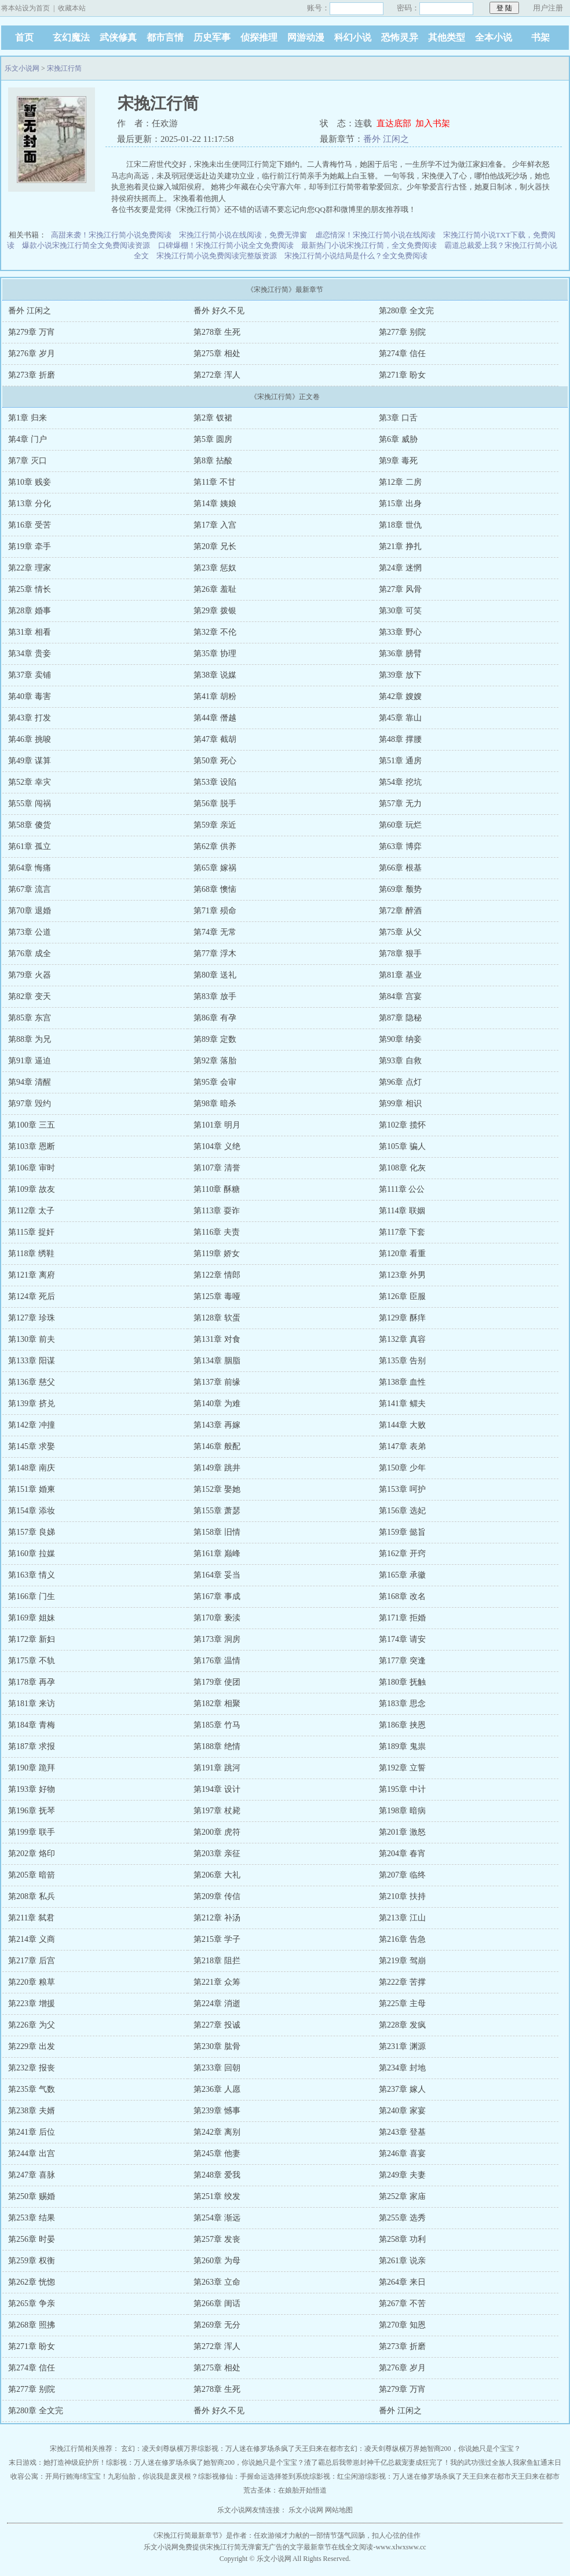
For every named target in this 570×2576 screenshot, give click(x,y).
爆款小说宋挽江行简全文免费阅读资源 (86, 245)
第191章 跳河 (216, 1767)
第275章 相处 (216, 353)
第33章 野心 (400, 632)
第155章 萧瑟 (216, 1510)
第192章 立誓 (402, 1767)
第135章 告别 (402, 1360)
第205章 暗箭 (31, 1875)
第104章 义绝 (216, 1146)
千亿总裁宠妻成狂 (401, 2462)
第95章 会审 (214, 1082)
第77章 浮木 (214, 953)
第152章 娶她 (216, 1489)
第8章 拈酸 (212, 460)
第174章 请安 (402, 1639)
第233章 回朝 (216, 2067)
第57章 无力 (400, 803)
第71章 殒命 (214, 910)
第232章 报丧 (31, 2067)
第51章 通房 (400, 760)
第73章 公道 (29, 932)
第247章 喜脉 (31, 2175)
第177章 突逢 (402, 1660)
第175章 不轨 (31, 1660)
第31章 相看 (29, 632)
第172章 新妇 (31, 1639)
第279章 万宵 (31, 332)
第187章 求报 (31, 1746)
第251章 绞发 (216, 2196)
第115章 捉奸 (31, 1232)
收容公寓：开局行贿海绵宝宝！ (59, 2476)
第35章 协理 (214, 653)
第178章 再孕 (31, 1682)
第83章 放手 (214, 996)
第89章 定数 (214, 1039)
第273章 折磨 (31, 375)
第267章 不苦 (402, 2303)
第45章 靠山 (400, 717)
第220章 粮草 (31, 1982)
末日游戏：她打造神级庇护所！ (57, 2462)
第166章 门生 (31, 1596)
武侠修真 (118, 37)
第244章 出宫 (31, 2153)
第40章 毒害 (29, 696)
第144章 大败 (402, 1425)
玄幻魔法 (71, 37)
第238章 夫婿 (31, 2110)
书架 (540, 37)
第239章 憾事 (216, 2110)
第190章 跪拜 (31, 1767)
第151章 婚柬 (31, 1489)
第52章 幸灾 (29, 782)
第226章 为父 (31, 2025)
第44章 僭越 (214, 717)
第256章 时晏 (31, 2239)
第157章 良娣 (31, 1532)
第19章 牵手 (29, 546)
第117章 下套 (402, 1232)
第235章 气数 (31, 2089)
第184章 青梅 (31, 1725)
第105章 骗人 (402, 1146)
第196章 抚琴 (31, 1810)
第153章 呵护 (402, 1489)
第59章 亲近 (214, 825)
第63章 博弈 (400, 846)
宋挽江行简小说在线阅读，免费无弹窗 (243, 234)
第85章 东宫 (29, 1017)
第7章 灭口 (27, 460)
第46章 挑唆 (29, 739)
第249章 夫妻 (402, 2175)
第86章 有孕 (214, 1017)
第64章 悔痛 (29, 867)
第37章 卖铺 (29, 675)
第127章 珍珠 (31, 1317)
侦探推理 (258, 37)
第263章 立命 (216, 2282)
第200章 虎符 (216, 1832)
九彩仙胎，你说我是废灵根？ (153, 2476)
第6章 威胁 (398, 439)
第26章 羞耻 (214, 589)
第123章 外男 (402, 1275)
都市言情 (165, 37)
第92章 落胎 (214, 1060)
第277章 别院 (402, 332)
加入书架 (432, 123)
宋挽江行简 (64, 68)
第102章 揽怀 (402, 1125)
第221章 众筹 (216, 1982)
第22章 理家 (29, 568)
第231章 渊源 (402, 2046)
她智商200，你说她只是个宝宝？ (470, 2449)
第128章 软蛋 (216, 1317)
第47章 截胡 (214, 739)
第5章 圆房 (212, 439)
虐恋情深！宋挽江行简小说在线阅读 (375, 234)
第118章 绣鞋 (31, 1253)
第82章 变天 (29, 996)
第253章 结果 (31, 2217)
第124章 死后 (31, 1296)
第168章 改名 (402, 1596)
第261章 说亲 (402, 2260)
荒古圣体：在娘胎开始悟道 (285, 2490)
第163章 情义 (31, 1575)
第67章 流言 (29, 889)
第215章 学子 (216, 1939)
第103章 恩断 (31, 1146)
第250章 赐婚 (31, 2196)
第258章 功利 (402, 2239)
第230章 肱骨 (216, 2046)
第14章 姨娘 (214, 503)
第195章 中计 (402, 1789)
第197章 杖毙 (216, 1810)
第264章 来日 (402, 2282)
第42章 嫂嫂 (400, 696)
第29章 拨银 (214, 610)
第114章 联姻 (402, 1210)
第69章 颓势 (400, 889)
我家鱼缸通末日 (537, 2462)
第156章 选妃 (402, 1510)
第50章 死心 (214, 760)
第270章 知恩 (402, 2325)
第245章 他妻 (216, 2153)
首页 (24, 37)
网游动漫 (305, 37)
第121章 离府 (31, 1275)
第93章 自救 (400, 1060)
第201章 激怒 (402, 1832)
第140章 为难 (216, 1403)
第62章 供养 (214, 846)
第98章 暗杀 (214, 1103)
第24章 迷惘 (400, 568)
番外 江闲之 (386, 139)
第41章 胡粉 (214, 696)
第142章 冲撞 (31, 1425)
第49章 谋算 (29, 760)
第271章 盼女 (402, 375)
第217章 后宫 (31, 1960)
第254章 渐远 (216, 2217)
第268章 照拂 (31, 2325)
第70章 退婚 (29, 910)
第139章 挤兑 (31, 1403)
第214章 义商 (31, 1939)
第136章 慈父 (31, 1382)
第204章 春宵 (402, 1853)
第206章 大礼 (216, 1875)
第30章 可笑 (400, 610)
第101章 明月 (216, 1125)
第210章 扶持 (402, 1896)
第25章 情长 (29, 589)
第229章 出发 (31, 2046)
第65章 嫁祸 (214, 867)
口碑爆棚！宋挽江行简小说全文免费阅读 (226, 245)
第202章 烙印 (31, 1853)
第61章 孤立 (29, 846)
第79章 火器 (29, 975)
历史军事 (212, 37)
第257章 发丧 (216, 2239)
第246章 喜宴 (402, 2153)
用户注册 (548, 7)
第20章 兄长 (214, 546)
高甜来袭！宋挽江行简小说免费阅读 (111, 234)
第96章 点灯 (400, 1082)
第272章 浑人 (216, 375)
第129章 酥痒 (402, 1317)
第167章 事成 (216, 1596)
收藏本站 (72, 8)
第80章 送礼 (214, 975)
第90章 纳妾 (400, 1039)
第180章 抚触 (402, 1682)
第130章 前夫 (31, 1339)
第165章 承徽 (402, 1575)
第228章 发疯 (402, 2025)
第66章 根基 (400, 867)
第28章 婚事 (29, 610)
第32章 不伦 (214, 632)
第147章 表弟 (402, 1446)
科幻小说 (352, 37)
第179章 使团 (216, 1682)
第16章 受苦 (29, 525)
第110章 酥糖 (216, 1189)
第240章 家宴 (402, 2110)
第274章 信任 (402, 353)
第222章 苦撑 (402, 1982)
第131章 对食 (216, 1339)
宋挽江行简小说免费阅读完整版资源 (216, 255)
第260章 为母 (216, 2260)
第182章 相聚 (216, 1703)
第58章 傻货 (29, 825)
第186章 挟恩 (402, 1725)
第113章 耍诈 (216, 1210)
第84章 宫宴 (400, 996)
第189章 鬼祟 (402, 1746)
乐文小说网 (22, 68)
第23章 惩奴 (214, 568)
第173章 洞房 (216, 1639)
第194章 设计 (216, 1789)
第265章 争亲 (31, 2303)
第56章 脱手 (214, 803)
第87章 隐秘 (400, 1017)
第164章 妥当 (216, 1575)
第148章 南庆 (31, 1467)
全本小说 (493, 37)
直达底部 (394, 123)
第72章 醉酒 (400, 910)
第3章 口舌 (398, 418)
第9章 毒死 (398, 460)
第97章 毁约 (29, 1103)
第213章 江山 (402, 1917)
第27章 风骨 (400, 589)
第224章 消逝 (216, 2003)
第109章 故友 (31, 1189)
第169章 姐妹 (31, 1617)
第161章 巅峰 (216, 1553)
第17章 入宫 (214, 525)
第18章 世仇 (400, 525)
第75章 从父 (400, 932)
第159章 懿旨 (402, 1532)
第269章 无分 (216, 2325)
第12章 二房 (400, 482)
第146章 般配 (216, 1446)
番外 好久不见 (218, 310)
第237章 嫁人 (402, 2089)
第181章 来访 (31, 1703)
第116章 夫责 (216, 1232)
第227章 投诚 (216, 2025)
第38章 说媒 (214, 675)
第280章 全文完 (406, 310)
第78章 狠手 (400, 953)
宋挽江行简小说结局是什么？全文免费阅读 (355, 255)
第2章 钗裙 (212, 418)
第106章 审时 (31, 1167)
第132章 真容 (402, 1339)
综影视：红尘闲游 (337, 2476)
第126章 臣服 (402, 1296)
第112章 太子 (31, 1210)
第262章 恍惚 (31, 2282)
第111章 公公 (402, 1189)
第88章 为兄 (29, 1039)
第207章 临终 (402, 1875)
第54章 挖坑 (400, 782)
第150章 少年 (402, 1467)
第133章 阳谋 (31, 1360)
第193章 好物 (31, 1789)
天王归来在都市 (319, 2449)
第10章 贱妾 (29, 482)
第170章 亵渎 (216, 1617)
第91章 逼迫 (29, 1060)
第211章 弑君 (31, 1917)
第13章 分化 (29, 503)
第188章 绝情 (216, 1746)
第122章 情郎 (216, 1275)
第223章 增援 (31, 2003)
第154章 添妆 (31, 1510)
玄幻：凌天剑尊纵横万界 (159, 2449)
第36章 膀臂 (400, 653)
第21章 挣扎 (400, 546)
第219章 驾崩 (402, 1960)
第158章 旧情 (216, 1532)
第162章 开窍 (402, 1553)
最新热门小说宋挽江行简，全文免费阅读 (369, 245)
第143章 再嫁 (216, 1425)
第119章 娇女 (216, 1253)
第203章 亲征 (216, 1853)
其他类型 (446, 37)
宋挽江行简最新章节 (187, 2535)
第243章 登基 (402, 2132)
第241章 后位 (31, 2132)
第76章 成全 (29, 953)
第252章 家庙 (402, 2196)
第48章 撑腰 (400, 739)
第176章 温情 (216, 1660)
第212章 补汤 (216, 1917)
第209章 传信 (216, 1896)
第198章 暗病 (402, 1810)
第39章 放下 (400, 675)
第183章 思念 (402, 1703)
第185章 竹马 (216, 1725)
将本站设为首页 (25, 8)
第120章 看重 (402, 1253)
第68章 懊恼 (214, 889)
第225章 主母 (402, 2003)
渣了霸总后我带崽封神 (339, 2462)
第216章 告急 (402, 1939)
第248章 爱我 (216, 2175)
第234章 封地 (402, 2067)
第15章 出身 (400, 503)
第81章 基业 (400, 975)
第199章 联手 (31, 1832)
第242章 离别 (216, 2132)
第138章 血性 (402, 1382)
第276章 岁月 (31, 353)
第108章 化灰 (402, 1167)
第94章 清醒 (29, 1082)
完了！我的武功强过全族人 (471, 2462)
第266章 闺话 (216, 2303)
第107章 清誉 (216, 1167)
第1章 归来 (27, 418)
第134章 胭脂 (216, 1360)
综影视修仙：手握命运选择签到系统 (253, 2476)
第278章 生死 (216, 332)
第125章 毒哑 (216, 1296)
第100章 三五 (31, 1125)
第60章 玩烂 (400, 825)
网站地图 (339, 2510)
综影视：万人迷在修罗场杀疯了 (246, 2449)
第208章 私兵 (31, 1896)
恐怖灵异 (399, 37)
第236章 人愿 (216, 2089)
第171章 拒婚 (402, 1617)
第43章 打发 (29, 717)
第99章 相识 (400, 1103)
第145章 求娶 (31, 1446)
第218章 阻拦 (216, 1960)
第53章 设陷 (214, 782)
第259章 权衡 (31, 2260)
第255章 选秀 (402, 2217)
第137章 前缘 (216, 1382)
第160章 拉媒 (31, 1553)
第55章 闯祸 (29, 803)
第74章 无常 (214, 932)
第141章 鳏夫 (402, 1403)
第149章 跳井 (216, 1467)
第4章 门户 (27, 439)
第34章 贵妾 (29, 653)
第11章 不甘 (214, 482)
